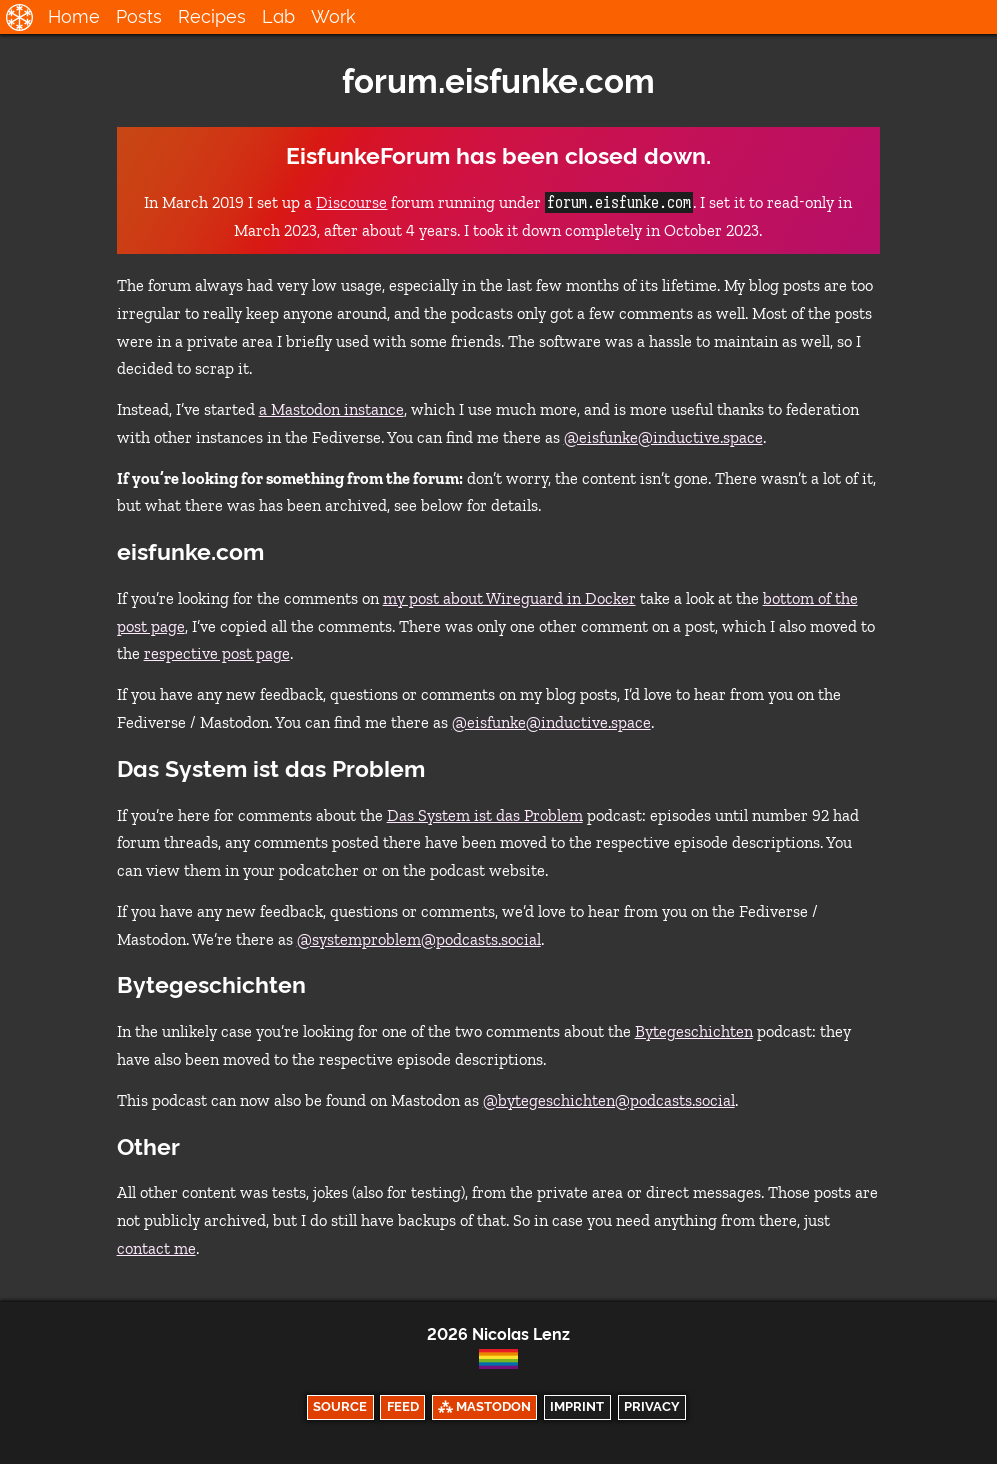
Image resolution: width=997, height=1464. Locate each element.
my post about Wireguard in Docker (509, 598)
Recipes (212, 16)
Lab (278, 16)
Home (74, 16)
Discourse (351, 202)
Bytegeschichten (694, 1031)
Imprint (577, 1406)
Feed (403, 1406)
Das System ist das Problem (485, 815)
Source (340, 1406)
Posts (139, 16)
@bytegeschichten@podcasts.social (609, 1100)
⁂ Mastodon (484, 1406)
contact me (156, 1248)
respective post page (217, 653)
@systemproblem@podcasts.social (419, 939)
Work (333, 16)
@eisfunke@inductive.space (663, 437)
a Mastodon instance (331, 409)
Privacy (652, 1406)
